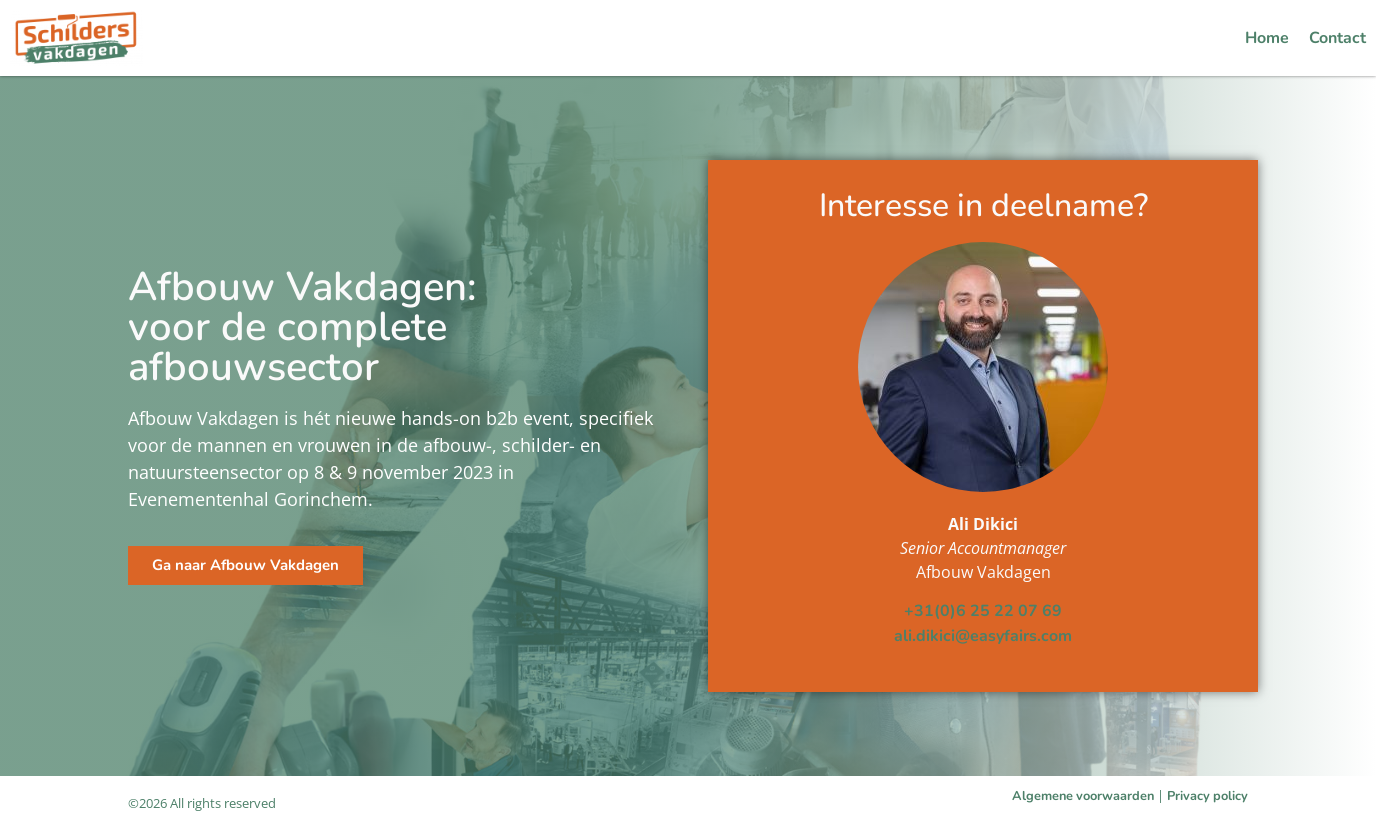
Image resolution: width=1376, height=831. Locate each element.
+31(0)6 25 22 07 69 (983, 611)
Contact (1337, 38)
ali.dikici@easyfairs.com (983, 636)
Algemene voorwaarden (1083, 796)
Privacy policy (1207, 796)
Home (1267, 38)
